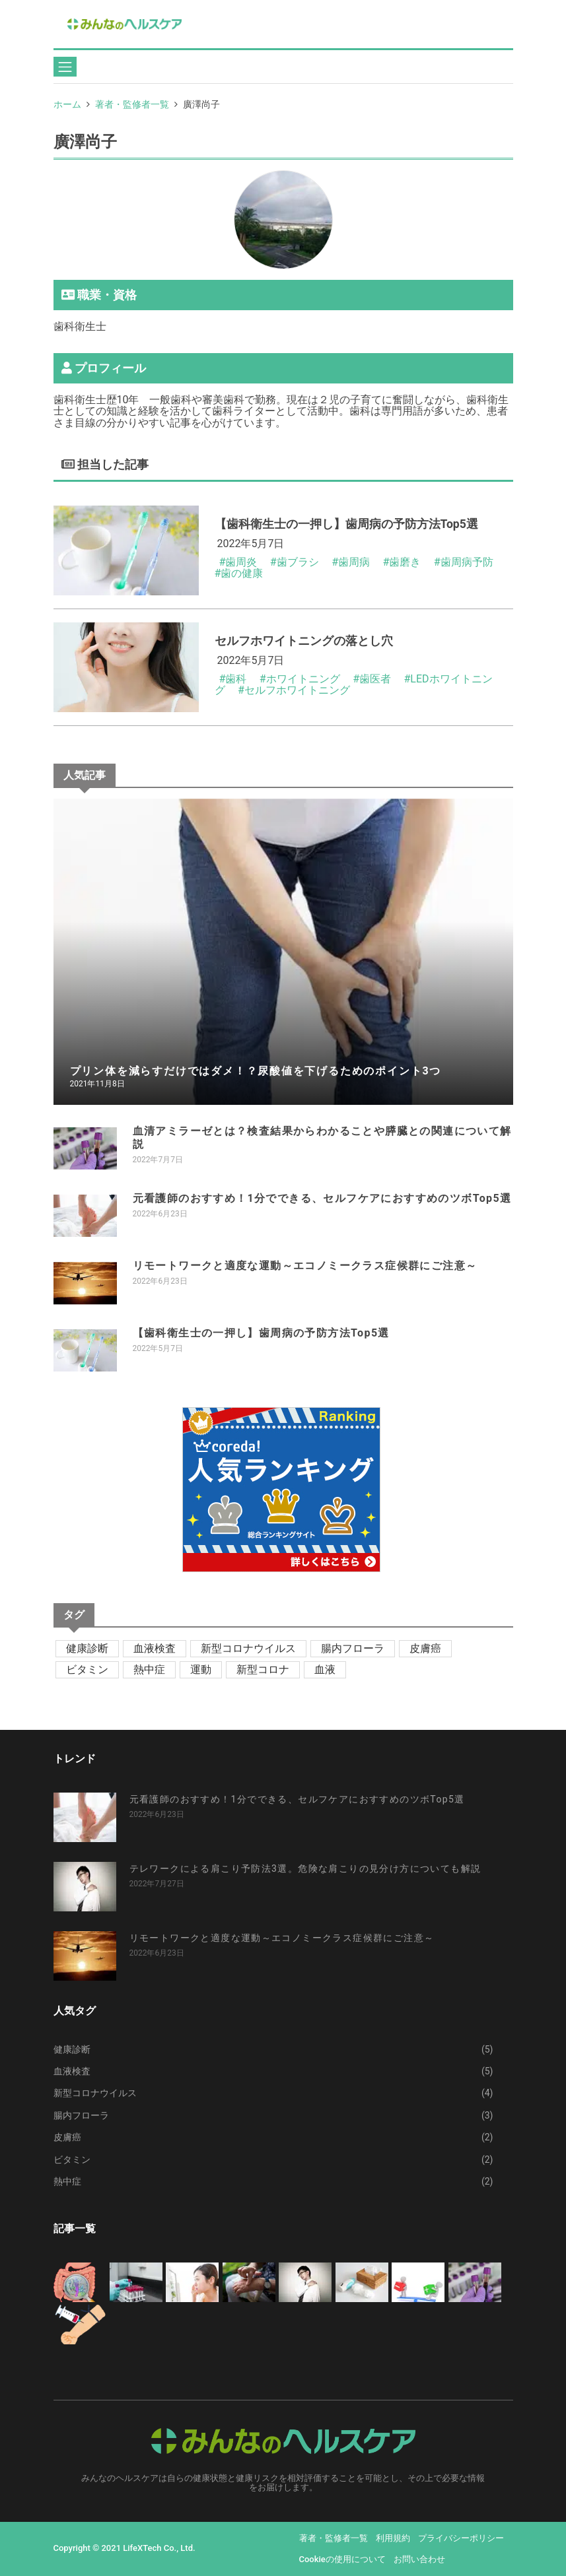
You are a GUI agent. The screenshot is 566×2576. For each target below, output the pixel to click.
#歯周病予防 (463, 562)
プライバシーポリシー (461, 2538)
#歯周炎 (238, 562)
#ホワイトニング (300, 679)
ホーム (67, 104)
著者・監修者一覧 (132, 104)
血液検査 (154, 1648)
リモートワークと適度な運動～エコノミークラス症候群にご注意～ (305, 1265)
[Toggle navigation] (65, 67)
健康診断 (87, 1648)
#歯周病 (351, 562)
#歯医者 (372, 679)
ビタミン (87, 1669)
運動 (200, 1669)
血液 (325, 1669)
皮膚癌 (425, 1648)
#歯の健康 (239, 573)
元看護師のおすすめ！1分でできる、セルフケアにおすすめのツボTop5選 (322, 1198)
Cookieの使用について (342, 2559)
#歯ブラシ (294, 562)
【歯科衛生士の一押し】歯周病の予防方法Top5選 (261, 1333)
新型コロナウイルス (248, 1648)
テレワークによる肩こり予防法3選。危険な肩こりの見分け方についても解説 (305, 1868)
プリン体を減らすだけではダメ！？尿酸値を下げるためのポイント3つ (256, 1071)
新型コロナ (262, 1669)
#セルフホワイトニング (294, 690)
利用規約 (393, 2538)
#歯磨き (401, 562)
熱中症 (149, 1669)
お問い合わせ (419, 2559)
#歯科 (232, 679)
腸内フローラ (352, 1648)
